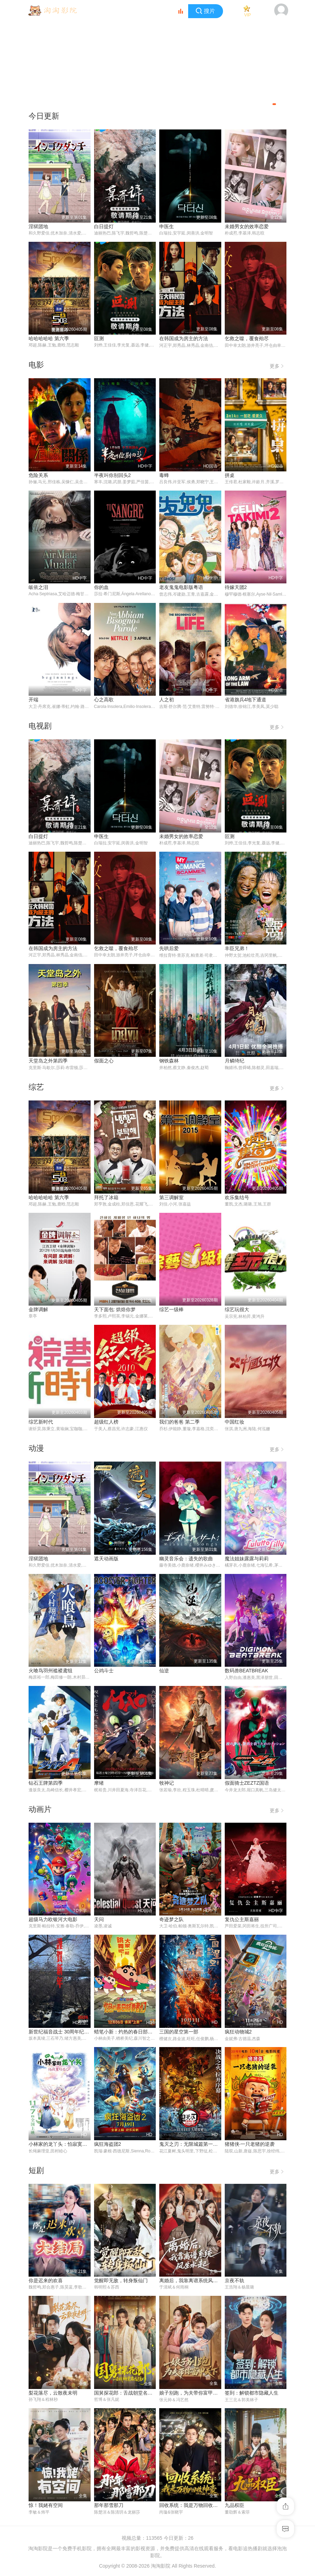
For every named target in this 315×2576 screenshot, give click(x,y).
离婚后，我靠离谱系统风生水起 (193, 2282)
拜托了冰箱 (106, 1198)
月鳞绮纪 (234, 1061)
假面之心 (104, 1061)
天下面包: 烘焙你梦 (115, 1310)
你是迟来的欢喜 (46, 2282)
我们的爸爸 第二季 (179, 1422)
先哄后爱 (169, 949)
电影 (36, 365)
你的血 (101, 587)
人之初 (166, 700)
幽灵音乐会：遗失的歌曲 (186, 1559)
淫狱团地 (38, 226)
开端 (33, 700)
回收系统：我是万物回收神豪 (191, 2506)
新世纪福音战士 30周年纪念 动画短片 (69, 2033)
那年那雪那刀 (108, 2506)
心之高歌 (104, 700)
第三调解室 (171, 1198)
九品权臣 (234, 2506)
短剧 (36, 2171)
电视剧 (40, 726)
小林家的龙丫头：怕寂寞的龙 (60, 2145)
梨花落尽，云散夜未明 (53, 2394)
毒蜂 (164, 475)
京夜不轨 (234, 2282)
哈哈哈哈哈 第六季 (49, 338)
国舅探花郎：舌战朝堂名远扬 (126, 2394)
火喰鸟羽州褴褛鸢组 (50, 1671)
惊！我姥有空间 (46, 2506)
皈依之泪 (38, 587)
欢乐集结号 (237, 1198)
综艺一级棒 (171, 1310)
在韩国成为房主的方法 (183, 338)
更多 (278, 365)
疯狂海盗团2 (107, 2145)
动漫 (36, 1449)
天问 (99, 1920)
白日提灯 (104, 226)
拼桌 (230, 475)
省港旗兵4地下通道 (246, 700)
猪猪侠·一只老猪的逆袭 (250, 2145)
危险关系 (38, 475)
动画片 (40, 1810)
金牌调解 (38, 1310)
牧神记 (166, 1784)
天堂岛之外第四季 (48, 1061)
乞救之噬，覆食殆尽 (247, 338)
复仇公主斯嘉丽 (242, 1920)
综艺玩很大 (237, 1310)
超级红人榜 (106, 1422)
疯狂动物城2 (238, 2033)
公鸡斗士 (104, 1671)
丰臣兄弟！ (237, 949)
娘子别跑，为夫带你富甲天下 (191, 2394)
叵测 (99, 338)
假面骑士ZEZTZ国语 (247, 1784)
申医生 (166, 226)
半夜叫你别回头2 (112, 475)
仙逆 (164, 1671)
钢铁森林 (169, 1061)
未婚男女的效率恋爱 (247, 226)
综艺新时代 (41, 1422)
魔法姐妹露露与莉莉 (247, 1559)
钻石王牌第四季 (46, 1784)
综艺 (36, 1087)
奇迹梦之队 (171, 1920)
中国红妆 (234, 1422)
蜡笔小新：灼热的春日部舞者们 (128, 2033)
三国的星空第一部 (178, 2033)
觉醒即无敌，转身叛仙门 (121, 2282)
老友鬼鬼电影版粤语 (181, 587)
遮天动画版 (106, 1559)
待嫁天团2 (236, 587)
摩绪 (99, 1784)
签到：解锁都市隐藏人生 (251, 2394)
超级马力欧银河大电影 (53, 1920)
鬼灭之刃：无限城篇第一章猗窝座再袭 (200, 2145)
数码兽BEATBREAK (246, 1671)
